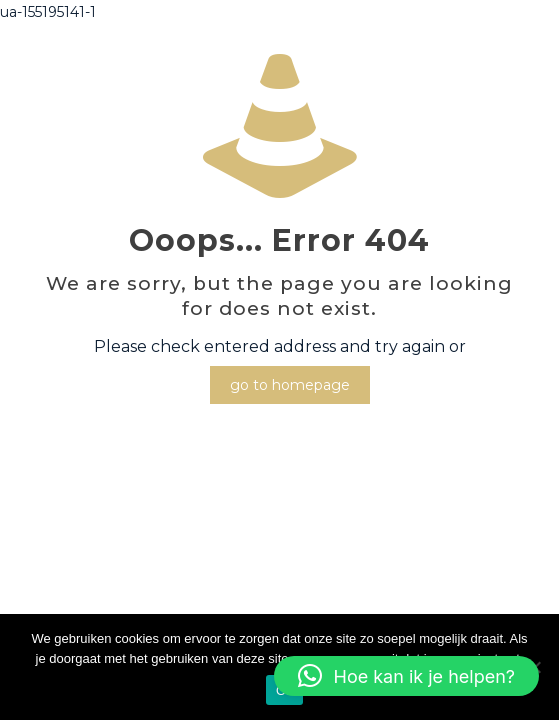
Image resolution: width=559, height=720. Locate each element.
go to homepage (290, 385)
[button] (406, 676)
